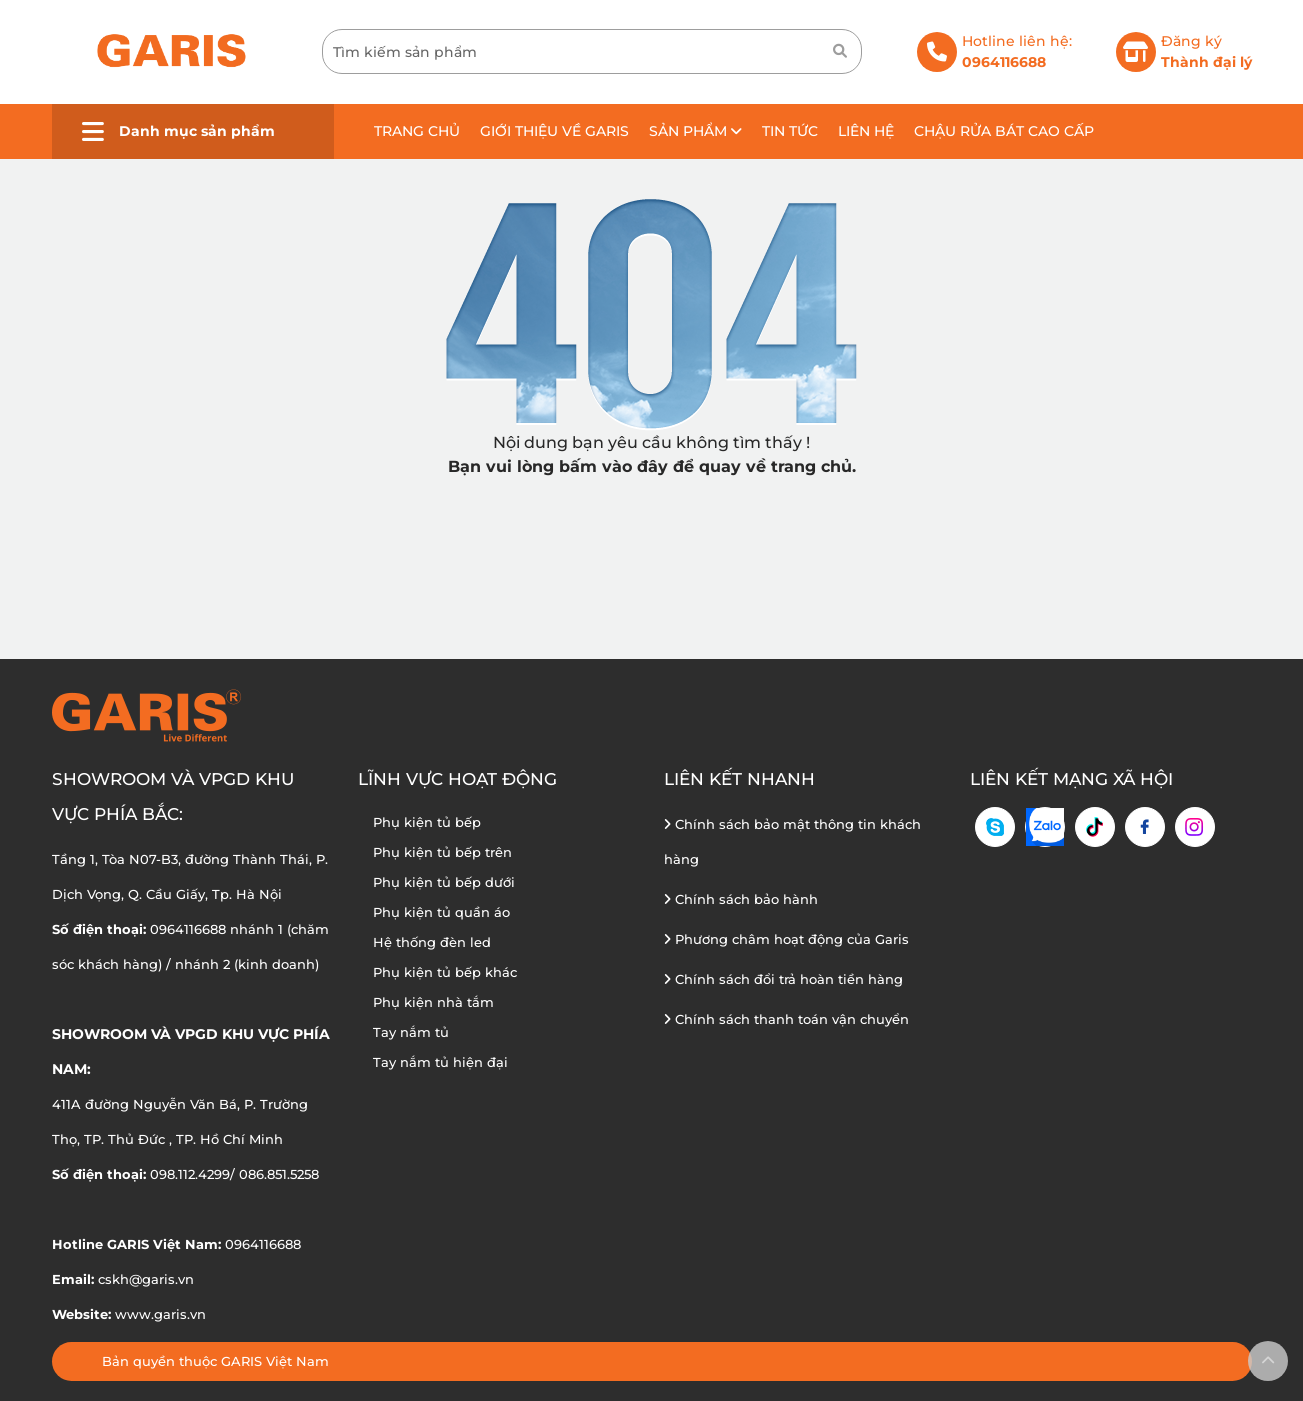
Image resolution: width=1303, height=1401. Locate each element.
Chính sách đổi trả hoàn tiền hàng (783, 979)
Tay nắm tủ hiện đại (440, 1062)
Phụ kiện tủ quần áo (441, 912)
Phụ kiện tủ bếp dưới (444, 882)
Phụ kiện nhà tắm (433, 1002)
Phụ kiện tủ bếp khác (445, 972)
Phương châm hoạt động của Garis (786, 939)
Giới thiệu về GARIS (554, 131)
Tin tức (790, 131)
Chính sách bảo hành (741, 899)
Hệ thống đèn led (432, 942)
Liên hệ (866, 131)
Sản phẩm (695, 131)
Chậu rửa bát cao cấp (1004, 131)
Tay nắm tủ (411, 1032)
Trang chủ (417, 131)
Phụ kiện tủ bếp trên (442, 852)
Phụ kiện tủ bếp (427, 822)
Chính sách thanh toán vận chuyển (786, 1019)
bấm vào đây (613, 466)
